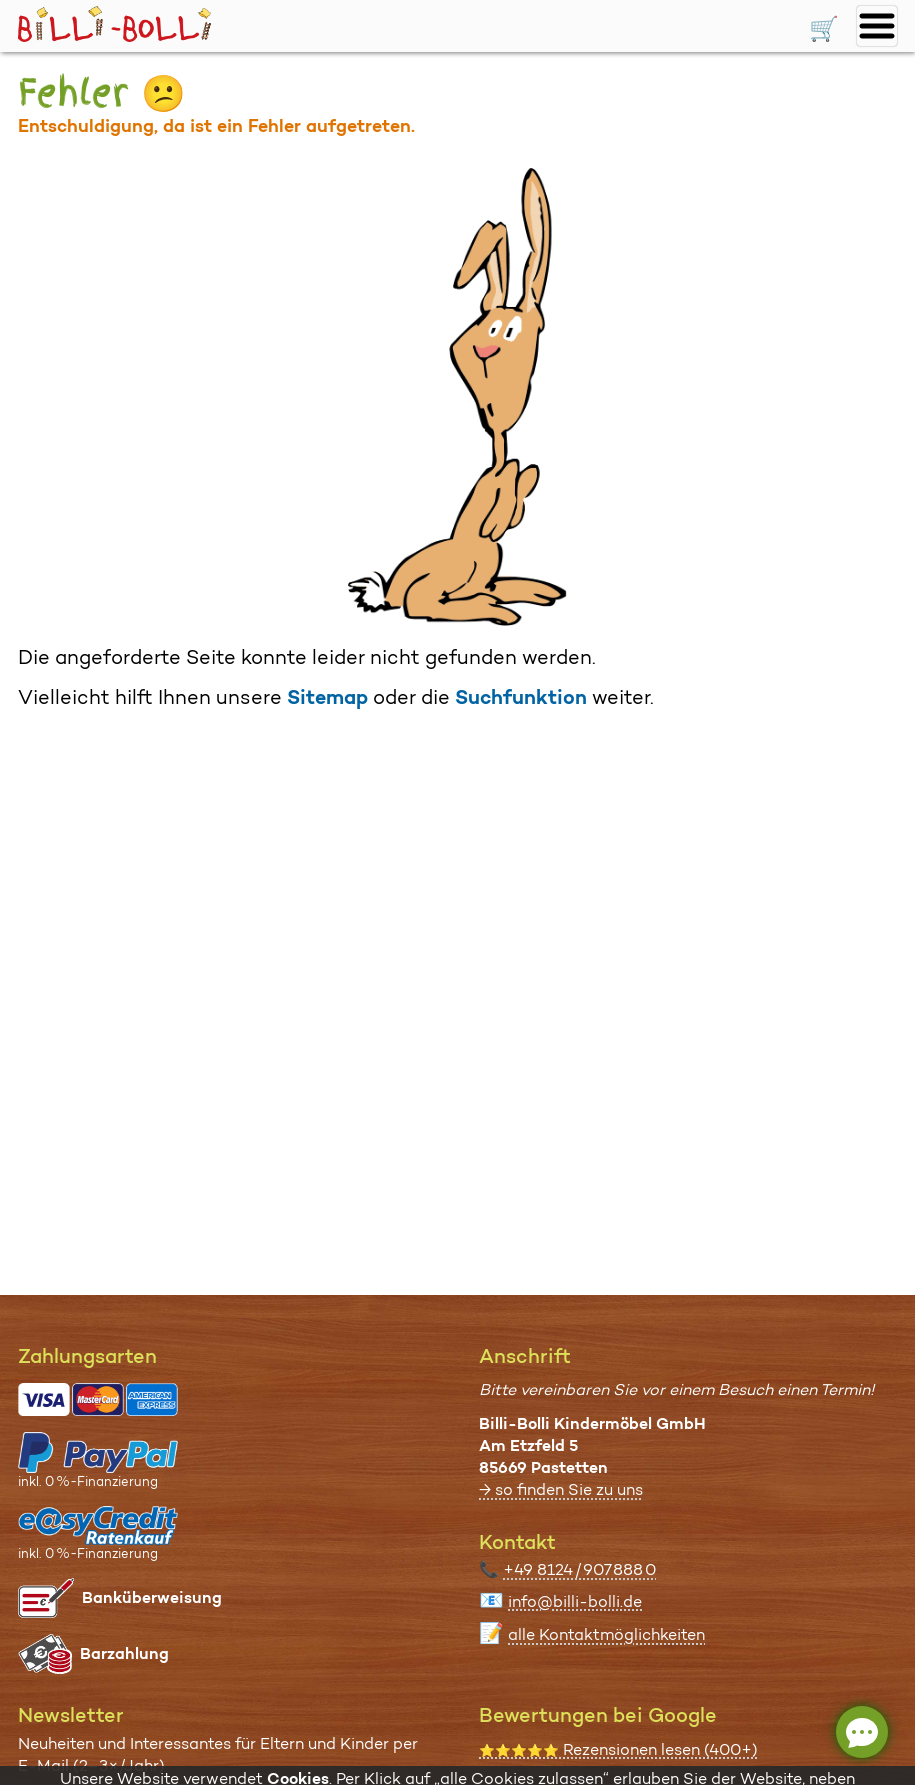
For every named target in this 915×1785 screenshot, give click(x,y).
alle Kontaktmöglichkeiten (606, 1634)
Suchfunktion (521, 697)
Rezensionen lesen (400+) (618, 1749)
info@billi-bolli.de (575, 1601)
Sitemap (327, 697)
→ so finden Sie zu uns (561, 1489)
